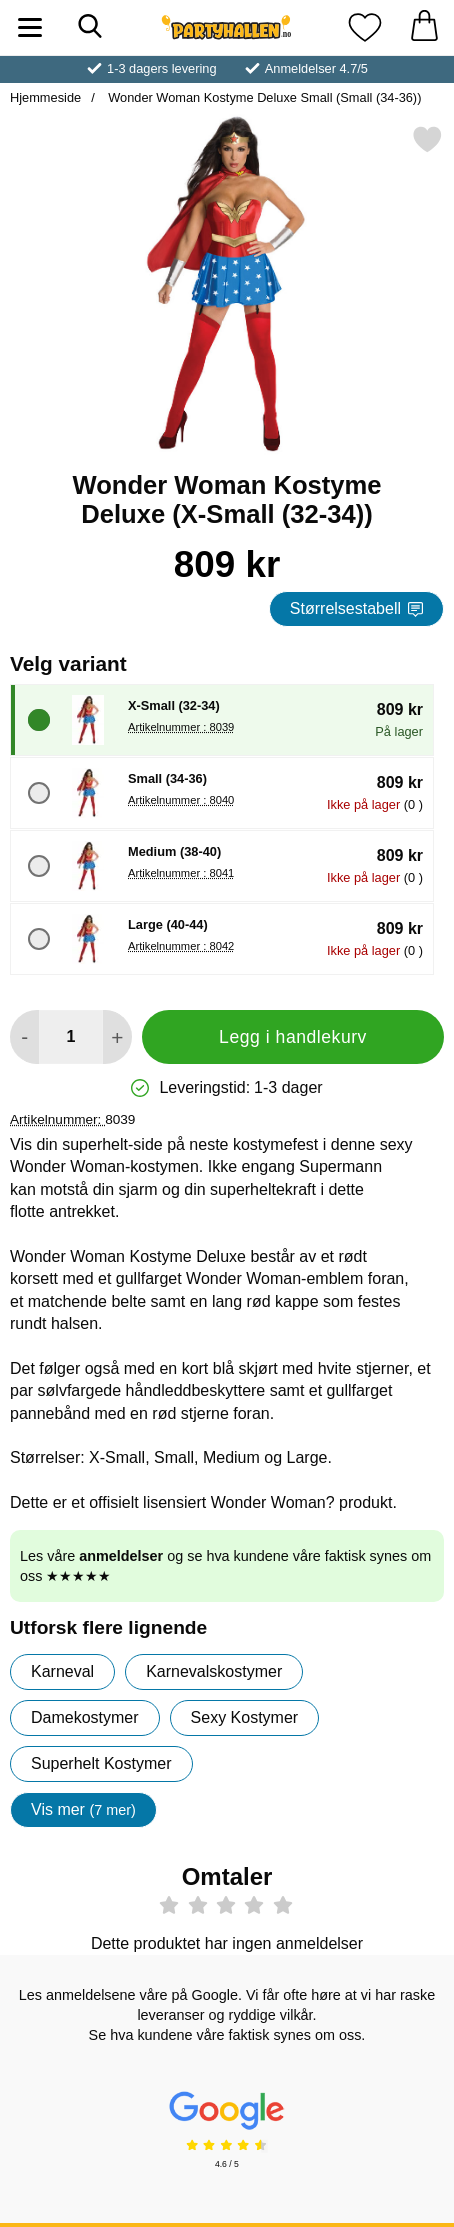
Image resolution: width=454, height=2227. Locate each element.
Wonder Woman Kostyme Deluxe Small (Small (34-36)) (263, 97)
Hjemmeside (45, 97)
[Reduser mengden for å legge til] (24, 1037)
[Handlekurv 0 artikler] (424, 27)
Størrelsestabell (356, 608)
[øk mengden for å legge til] (117, 1037)
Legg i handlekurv (293, 1037)
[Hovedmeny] (30, 27)
